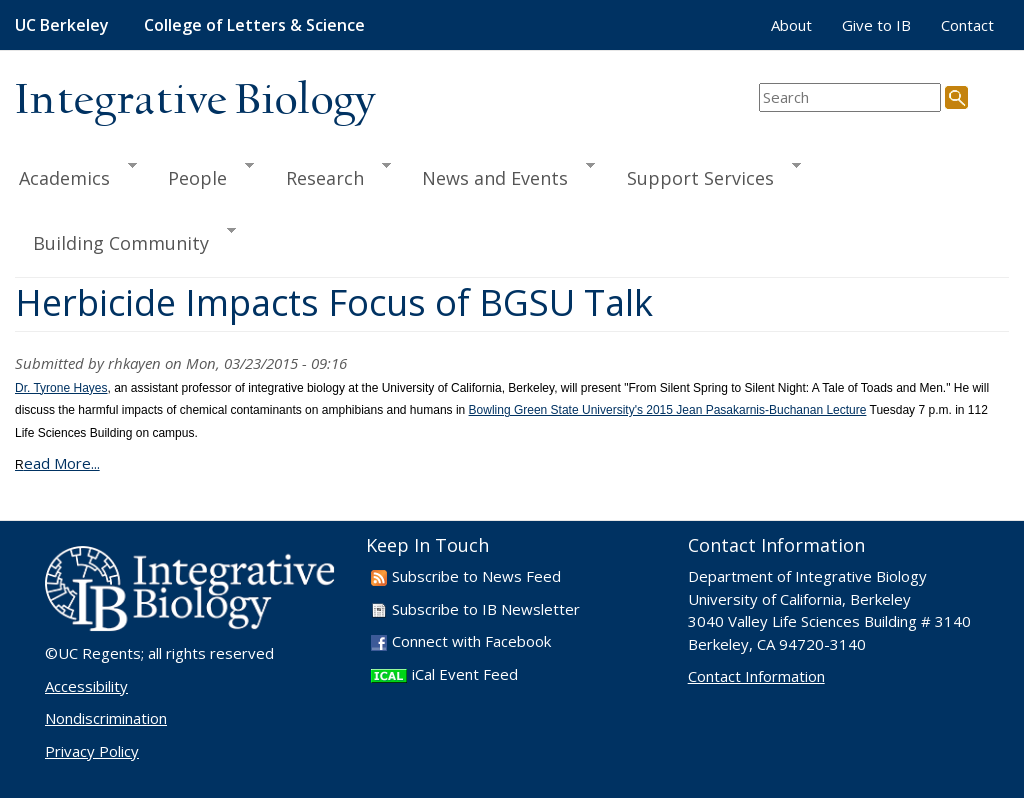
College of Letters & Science (254, 25)
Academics (76, 175)
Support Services (705, 175)
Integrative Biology (195, 101)
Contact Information (756, 676)
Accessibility (86, 686)
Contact (967, 25)
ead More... (57, 463)
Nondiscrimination (106, 718)
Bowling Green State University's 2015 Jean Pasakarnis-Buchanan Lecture (668, 410)
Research (329, 175)
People (202, 175)
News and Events (499, 175)
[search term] (850, 97)
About (791, 25)
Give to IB (876, 25)
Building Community (125, 240)
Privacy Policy (92, 751)
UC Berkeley (62, 25)
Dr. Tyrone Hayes (61, 388)
